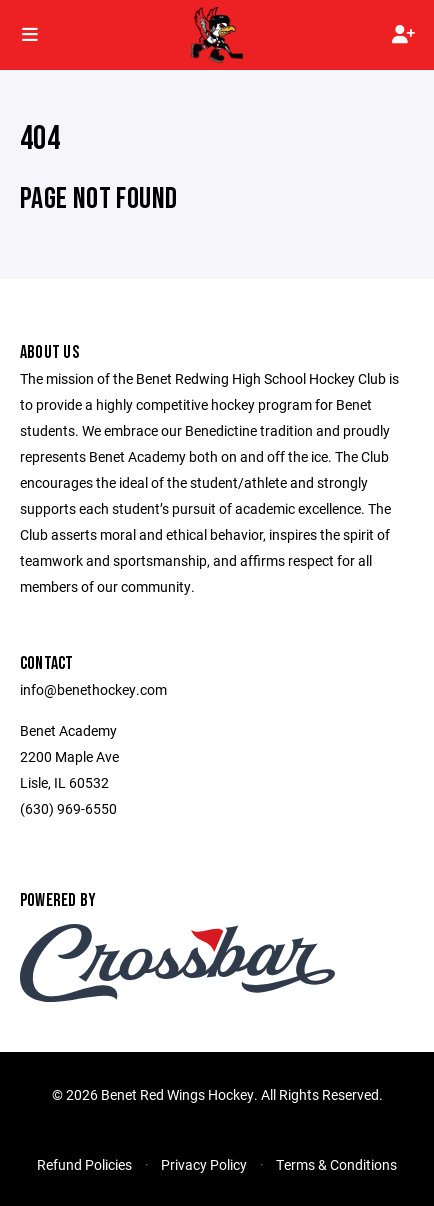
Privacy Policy (204, 1164)
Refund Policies (84, 1164)
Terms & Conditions (336, 1164)
